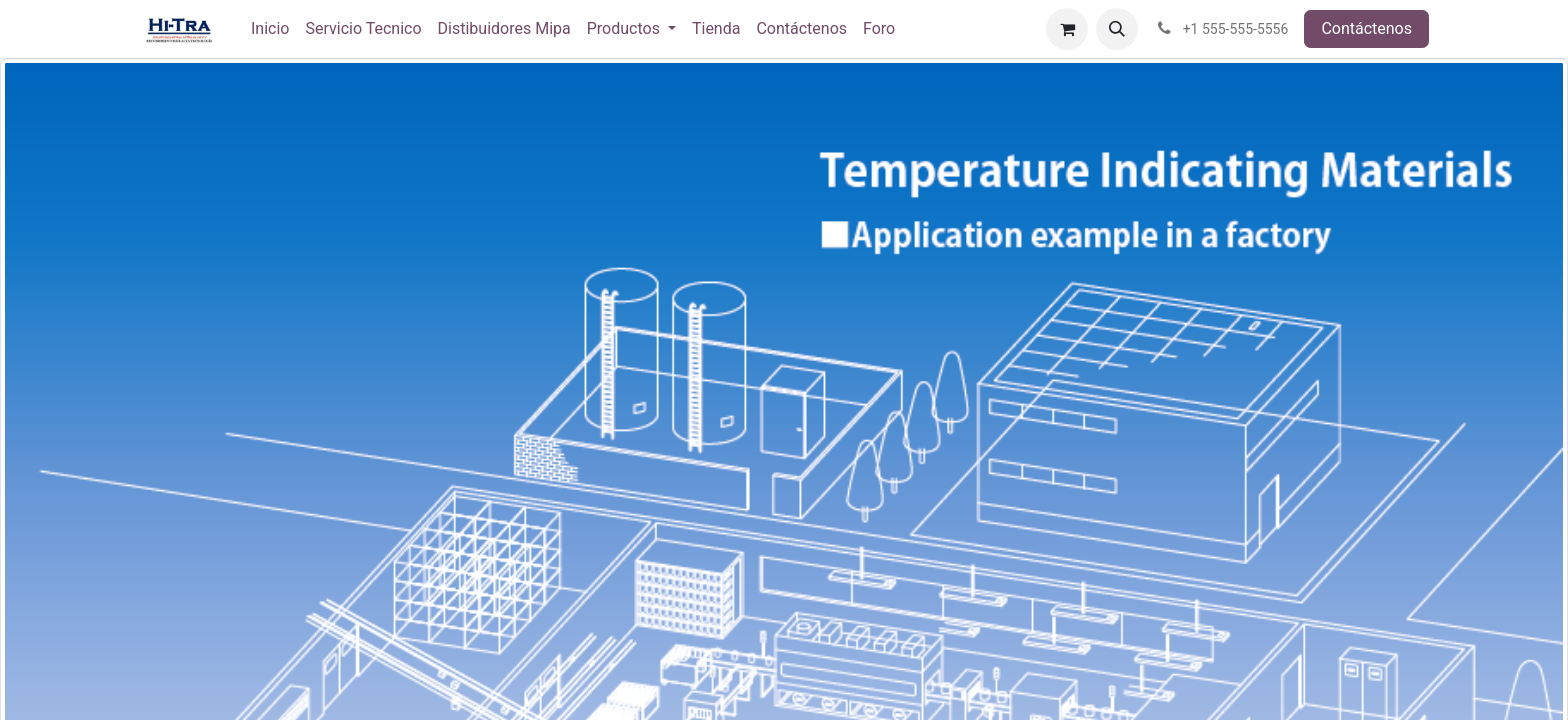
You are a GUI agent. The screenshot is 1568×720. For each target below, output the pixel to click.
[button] (1117, 29)
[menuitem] (270, 29)
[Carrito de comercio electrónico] (1067, 29)
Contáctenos (1366, 28)
